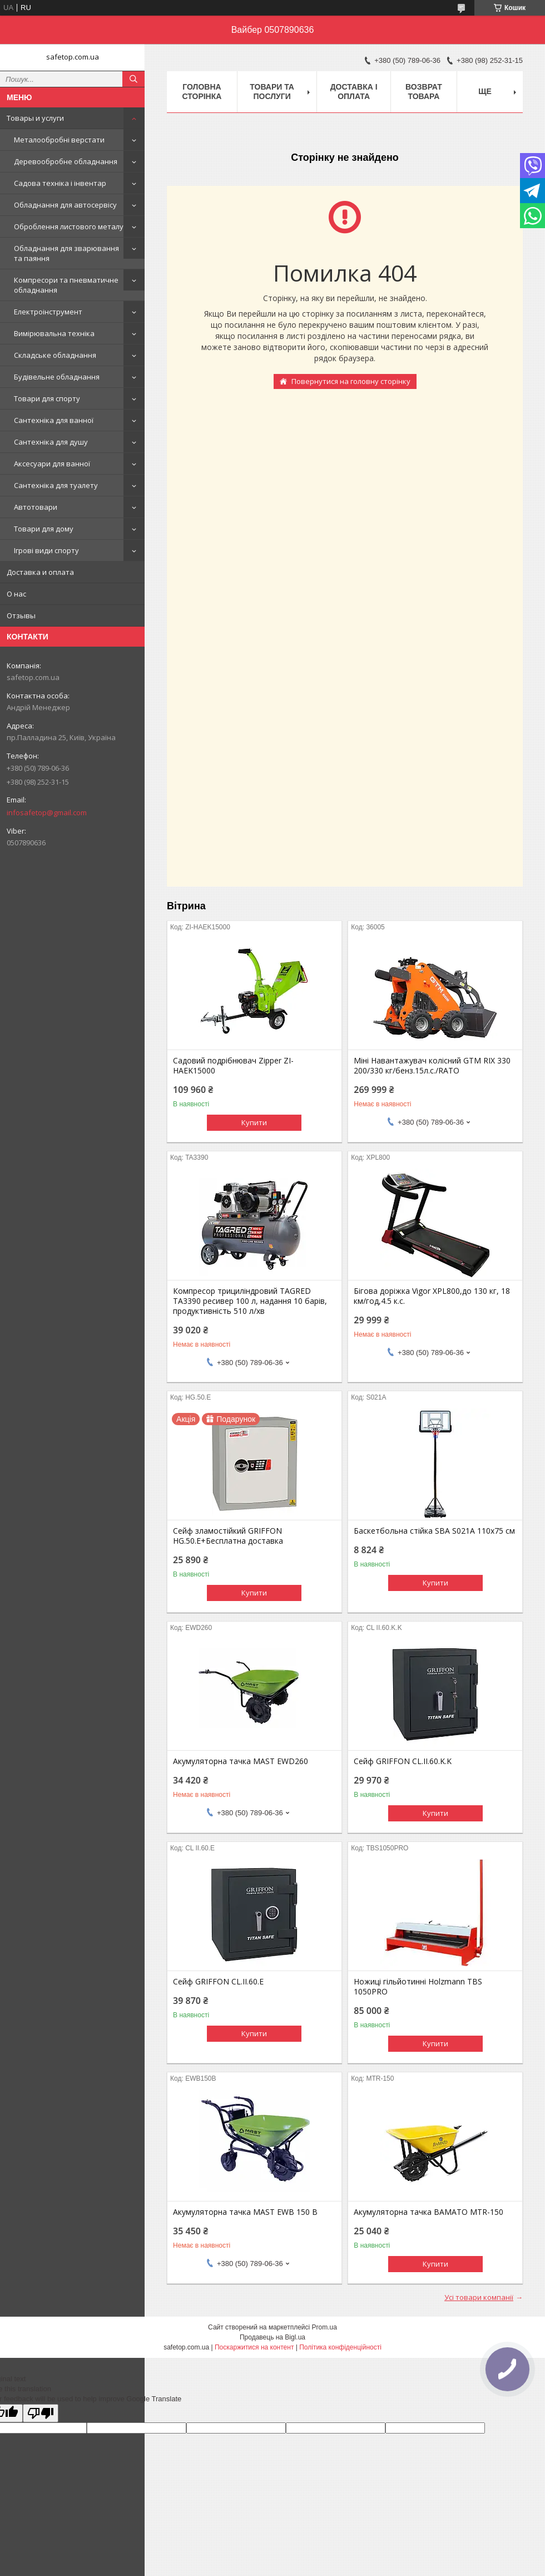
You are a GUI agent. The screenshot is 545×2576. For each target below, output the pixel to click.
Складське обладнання (55, 355)
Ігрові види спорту (46, 550)
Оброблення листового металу (68, 226)
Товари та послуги (272, 91)
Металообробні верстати (59, 140)
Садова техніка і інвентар (60, 183)
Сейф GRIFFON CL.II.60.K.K (403, 1761)
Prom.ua (324, 2327)
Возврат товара (423, 91)
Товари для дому (43, 529)
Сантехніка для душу (51, 442)
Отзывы (21, 615)
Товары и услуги (35, 118)
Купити (254, 1122)
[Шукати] (133, 79)
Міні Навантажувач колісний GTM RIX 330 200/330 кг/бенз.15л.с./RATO (432, 1066)
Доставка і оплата (354, 91)
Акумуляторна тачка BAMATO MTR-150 (428, 2212)
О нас (16, 594)
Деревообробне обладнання (65, 161)
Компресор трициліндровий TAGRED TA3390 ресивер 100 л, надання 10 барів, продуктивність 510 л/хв (250, 1301)
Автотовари (35, 507)
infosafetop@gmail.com (47, 812)
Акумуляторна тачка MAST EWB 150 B (245, 2212)
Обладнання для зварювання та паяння (66, 253)
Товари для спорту (47, 398)
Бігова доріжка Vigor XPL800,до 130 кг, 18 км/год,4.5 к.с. (432, 1296)
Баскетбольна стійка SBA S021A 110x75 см (434, 1531)
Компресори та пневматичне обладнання (66, 285)
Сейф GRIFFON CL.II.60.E (218, 1982)
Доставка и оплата (40, 572)
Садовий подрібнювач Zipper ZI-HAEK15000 (233, 1066)
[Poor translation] (40, 2413)
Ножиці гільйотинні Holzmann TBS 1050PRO (418, 1987)
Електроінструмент (48, 312)
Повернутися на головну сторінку (350, 381)
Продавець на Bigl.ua (272, 2337)
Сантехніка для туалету (56, 485)
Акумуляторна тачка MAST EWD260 (240, 1761)
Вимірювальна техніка (54, 333)
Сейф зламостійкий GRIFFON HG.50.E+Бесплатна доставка (228, 1536)
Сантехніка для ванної (53, 420)
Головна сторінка (202, 91)
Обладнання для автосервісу (65, 205)
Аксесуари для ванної (52, 464)
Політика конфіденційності (340, 2347)
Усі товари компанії (478, 2297)
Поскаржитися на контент (254, 2347)
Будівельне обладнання (57, 377)
